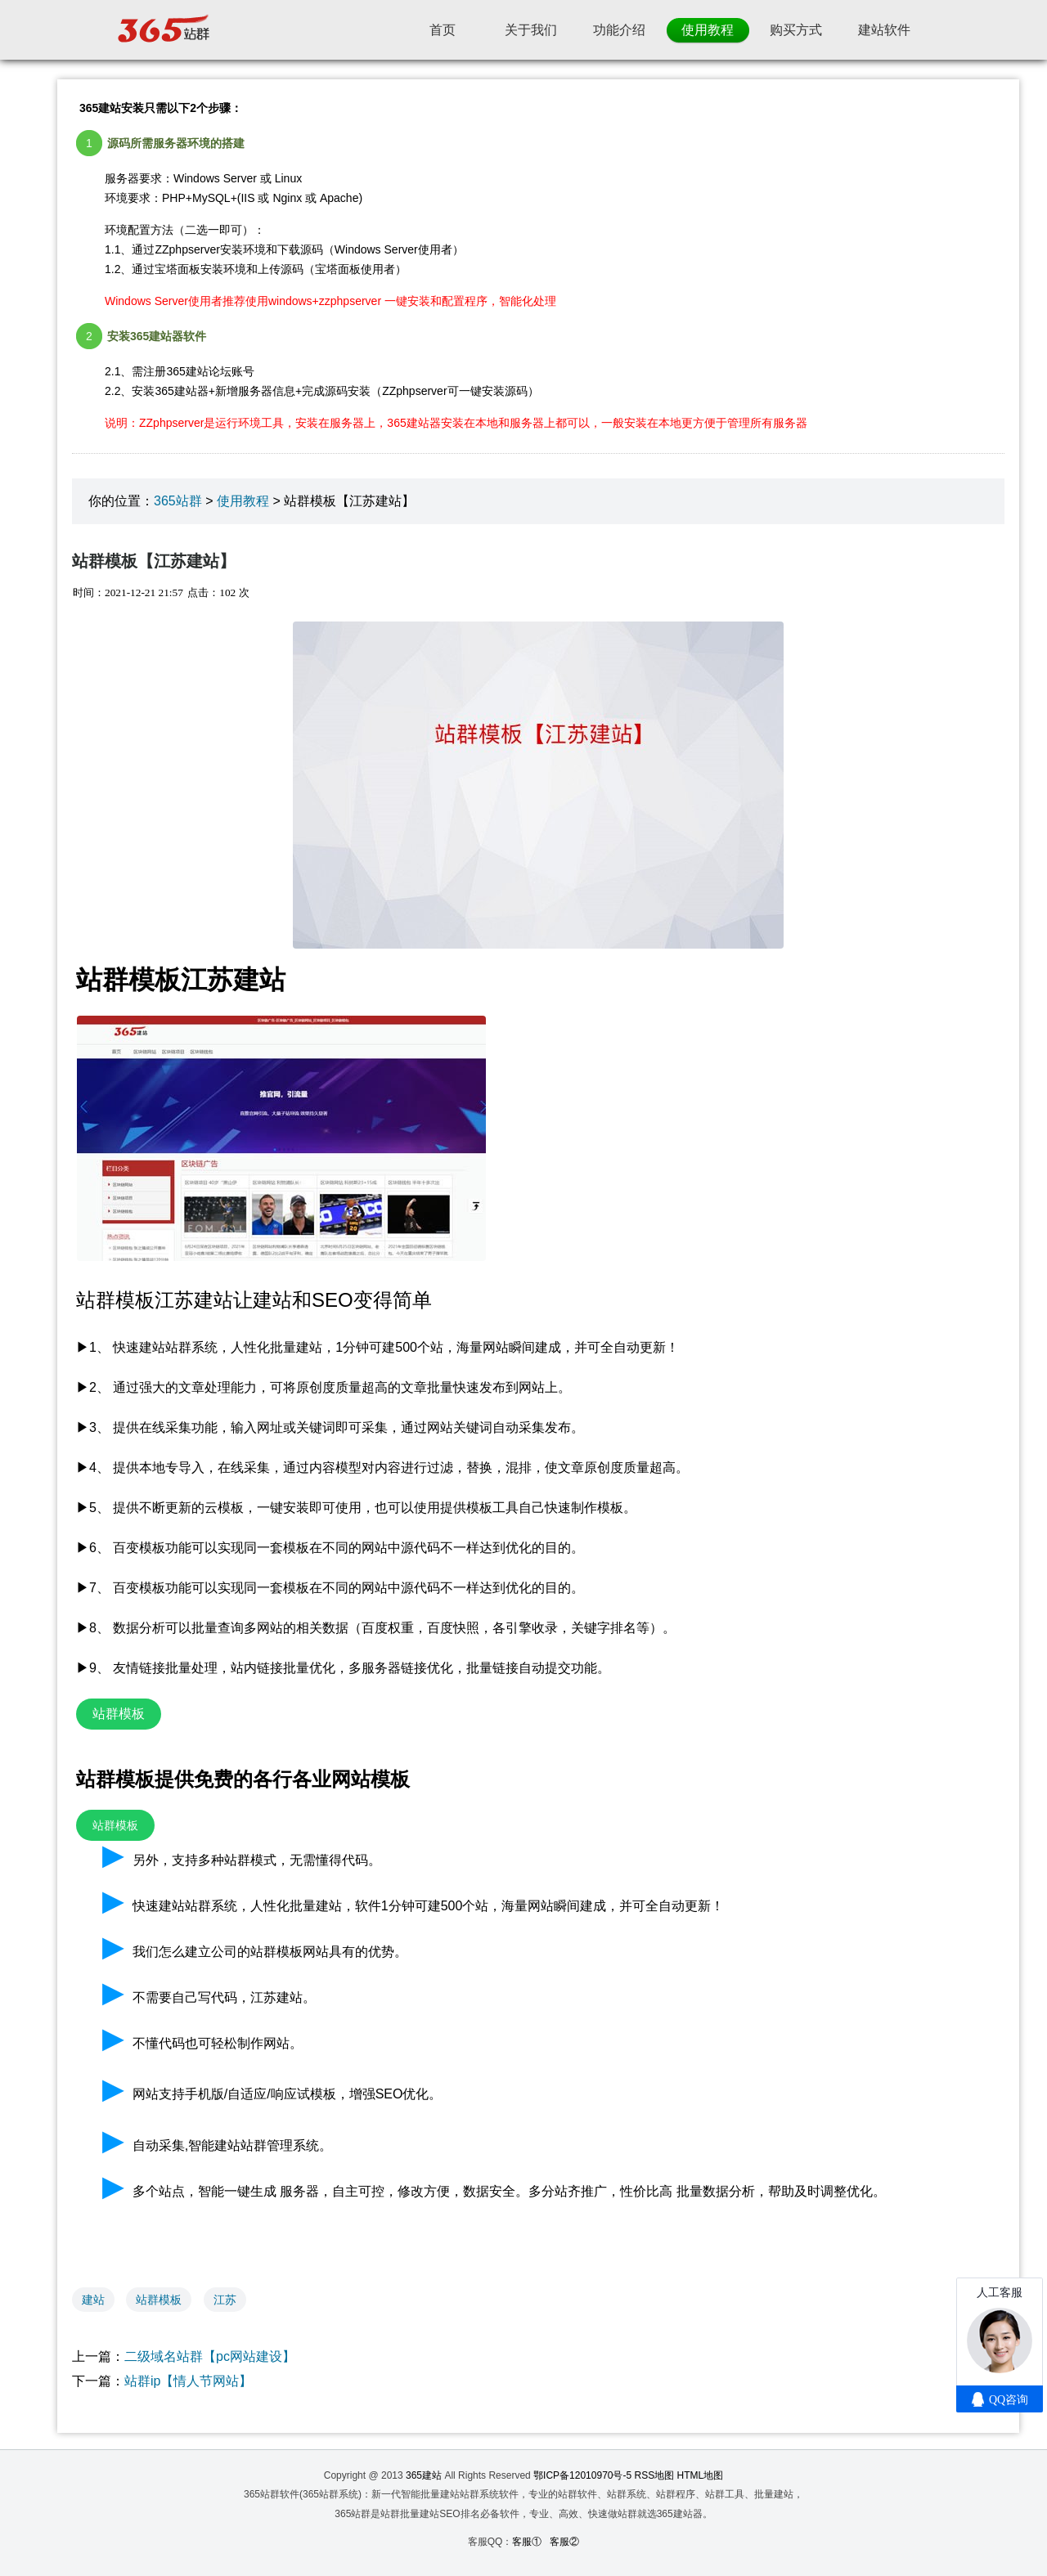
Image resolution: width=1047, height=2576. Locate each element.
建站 (93, 2299)
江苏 (224, 2299)
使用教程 (243, 501)
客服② (564, 2541)
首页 (442, 30)
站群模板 (159, 2299)
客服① (526, 2541)
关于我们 (531, 30)
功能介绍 (619, 30)
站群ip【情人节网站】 (188, 2381)
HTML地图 (700, 2475)
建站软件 (884, 30)
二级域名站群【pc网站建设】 (209, 2356)
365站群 (178, 501)
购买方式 (796, 30)
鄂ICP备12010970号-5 (582, 2475)
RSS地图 (655, 2475)
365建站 (424, 2475)
